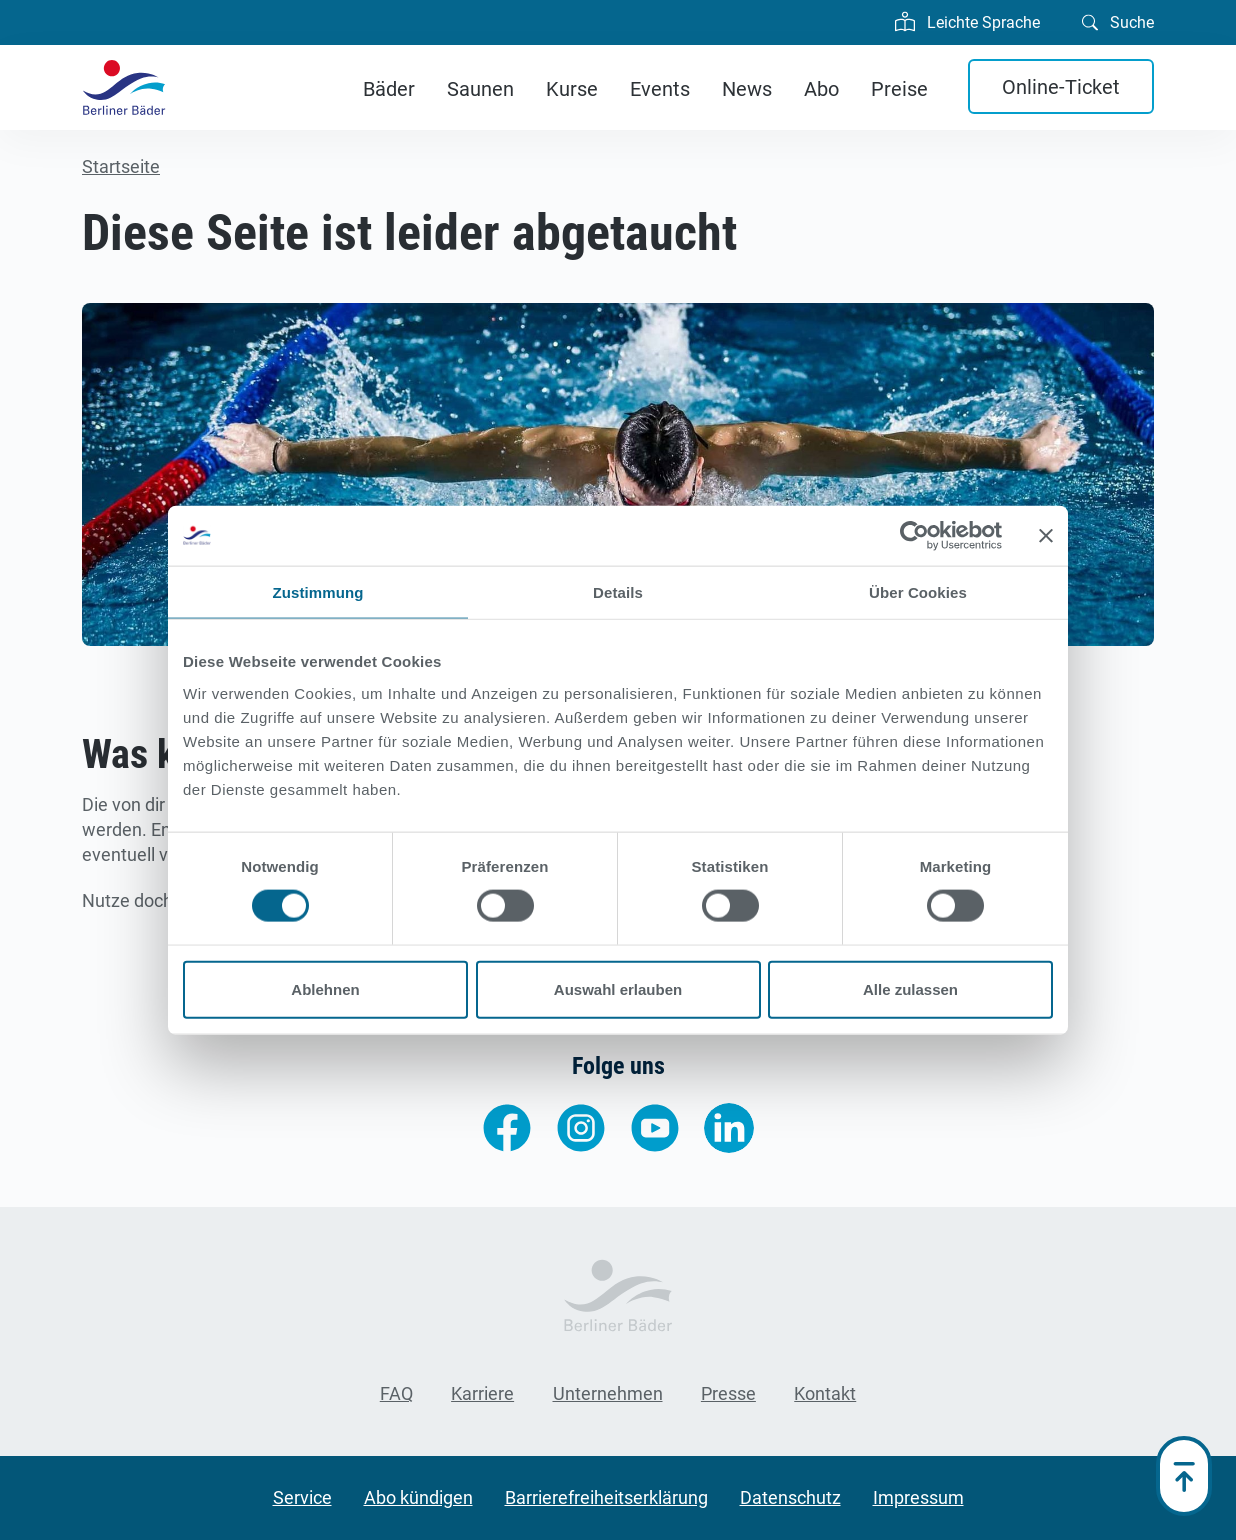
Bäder (389, 89)
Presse (728, 1393)
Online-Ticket (1061, 87)
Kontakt (825, 1393)
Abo (821, 89)
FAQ (396, 1393)
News (747, 89)
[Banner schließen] (1046, 536)
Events (660, 89)
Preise (899, 89)
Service (302, 1497)
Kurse (572, 89)
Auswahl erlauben (618, 988)
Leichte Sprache (967, 20)
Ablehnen (325, 988)
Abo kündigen (418, 1497)
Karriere (482, 1393)
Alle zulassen (910, 988)
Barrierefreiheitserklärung (606, 1497)
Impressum (918, 1497)
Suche (1118, 21)
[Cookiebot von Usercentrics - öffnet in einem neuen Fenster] (914, 536)
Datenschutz (790, 1497)
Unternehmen (608, 1393)
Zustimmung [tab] (318, 592)
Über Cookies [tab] (918, 592)
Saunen (480, 89)
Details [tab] (618, 592)
